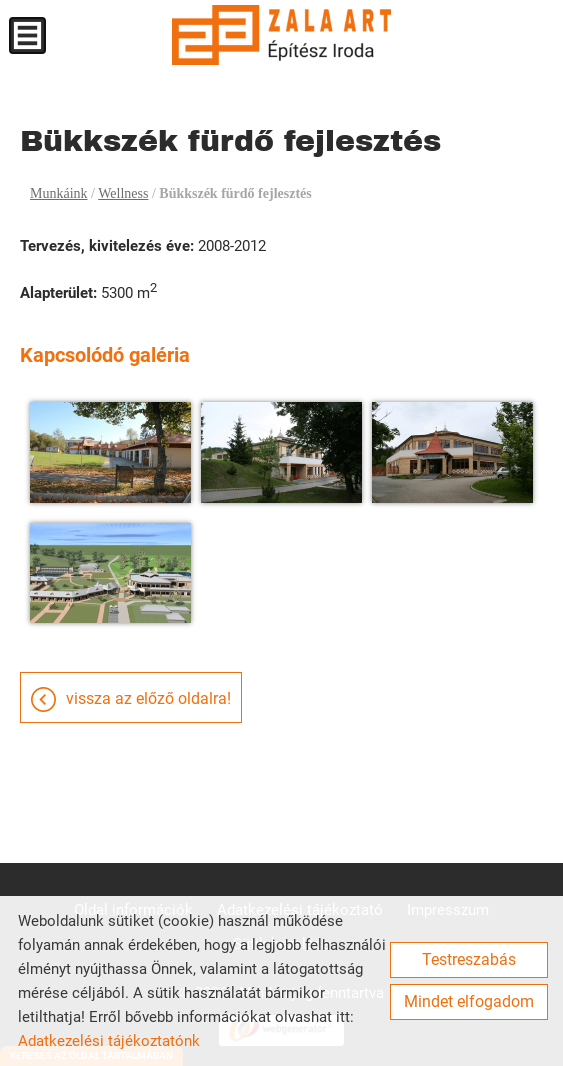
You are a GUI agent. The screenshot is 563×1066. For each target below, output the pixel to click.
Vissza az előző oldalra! (148, 698)
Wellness (123, 193)
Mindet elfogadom (469, 1001)
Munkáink (59, 193)
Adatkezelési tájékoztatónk (109, 1041)
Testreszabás (469, 959)
